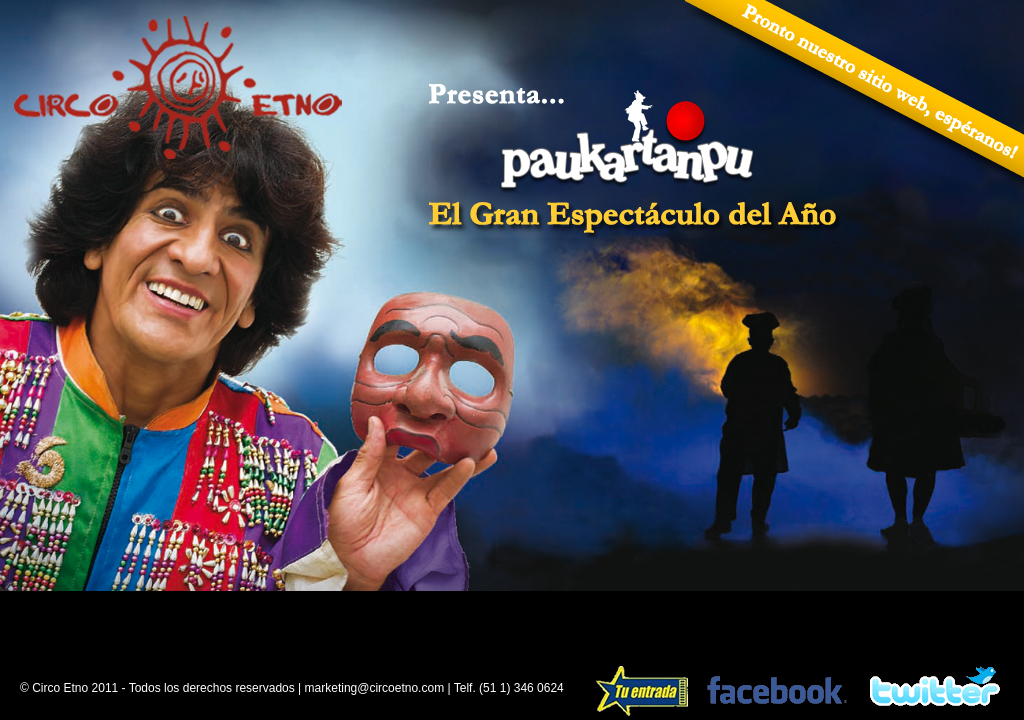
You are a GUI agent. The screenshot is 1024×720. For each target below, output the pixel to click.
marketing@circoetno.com (375, 688)
